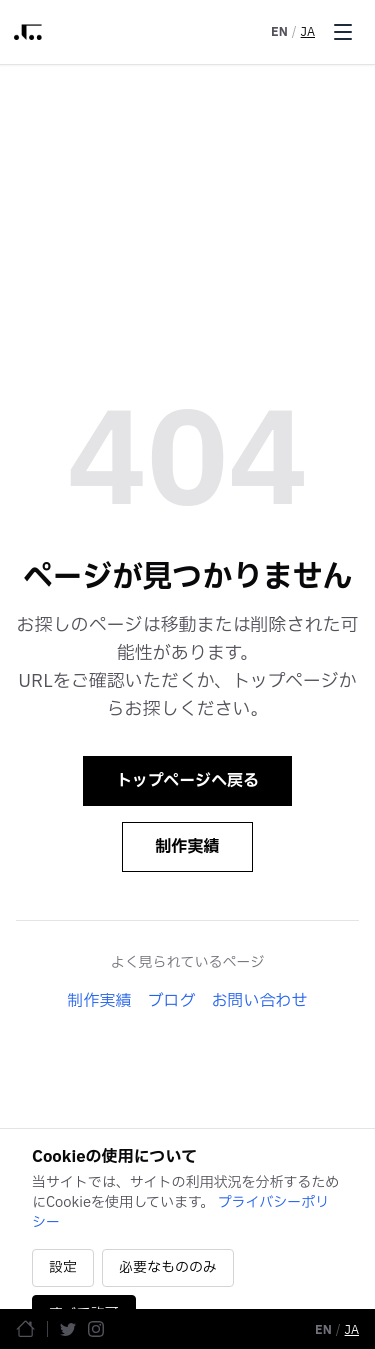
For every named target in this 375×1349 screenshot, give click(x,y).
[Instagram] (96, 1329)
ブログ (172, 1001)
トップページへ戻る (187, 781)
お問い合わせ (260, 1001)
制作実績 (187, 847)
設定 (63, 1267)
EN (279, 32)
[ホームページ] (25, 1328)
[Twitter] (68, 1329)
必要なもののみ (168, 1267)
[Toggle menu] (343, 32)
